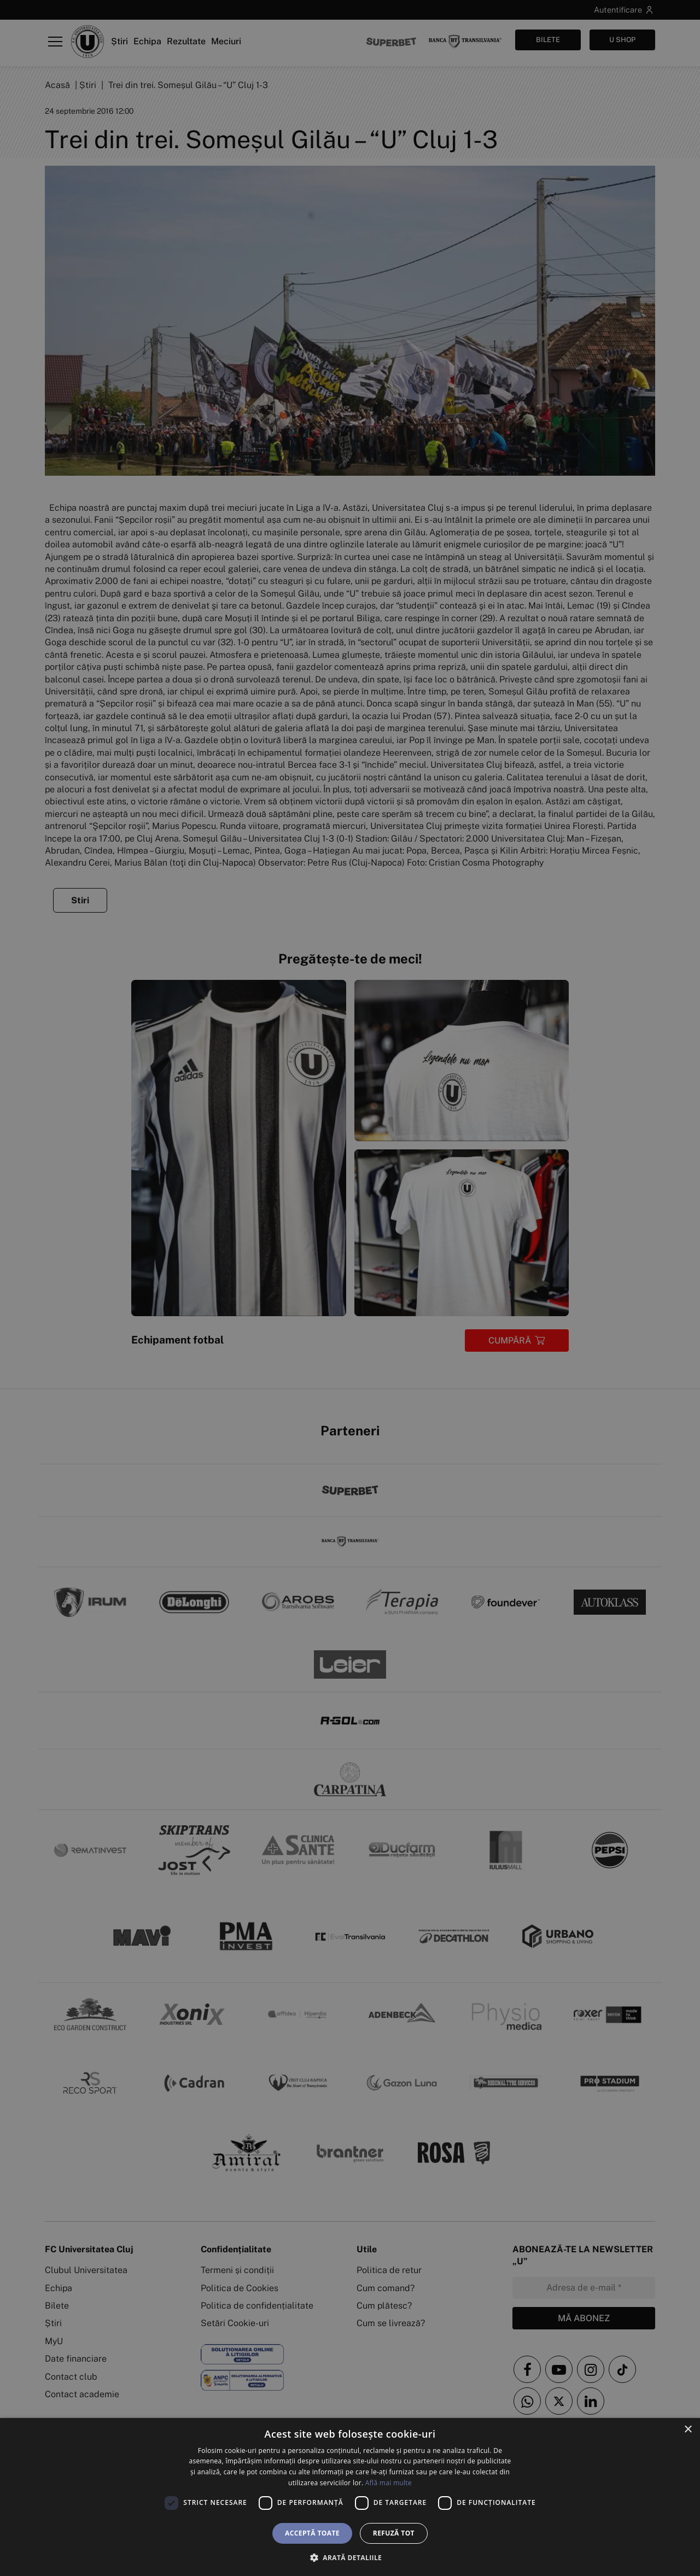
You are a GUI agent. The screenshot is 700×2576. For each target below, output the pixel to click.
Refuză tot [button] (394, 2533)
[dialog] (350, 2497)
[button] (350, 2557)
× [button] (688, 2430)
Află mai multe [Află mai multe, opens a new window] (388, 2482)
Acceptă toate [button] (312, 2533)
